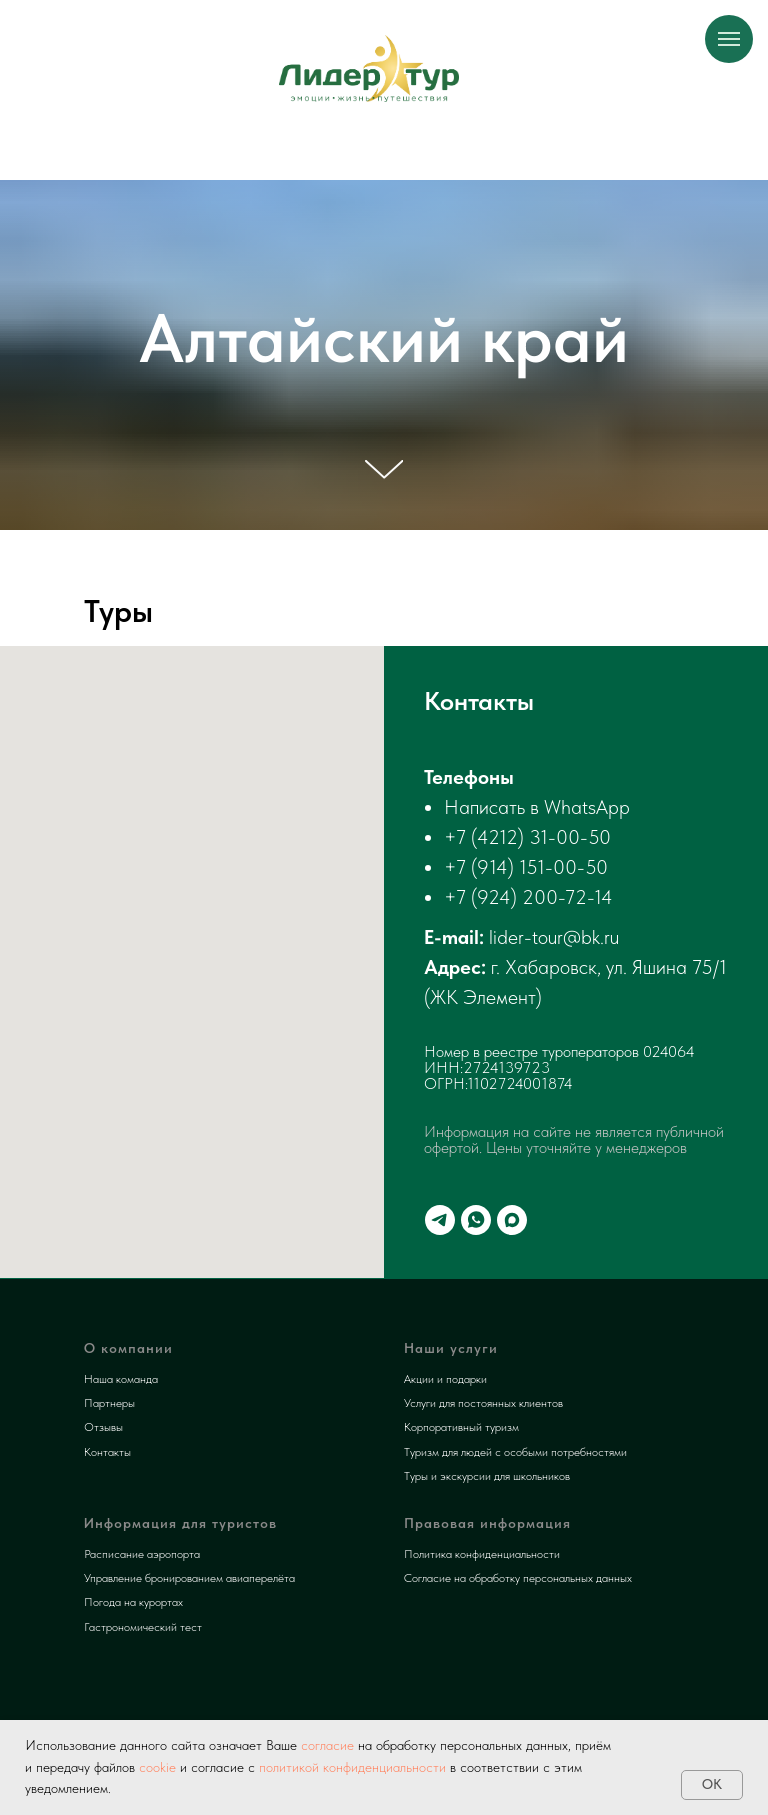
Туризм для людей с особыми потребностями (515, 1452)
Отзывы (103, 1427)
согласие (325, 1745)
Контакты (107, 1452)
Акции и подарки (445, 1379)
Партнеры (109, 1403)
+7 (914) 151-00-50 (526, 867)
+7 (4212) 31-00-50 (527, 837)
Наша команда (121, 1379)
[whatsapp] (476, 1220)
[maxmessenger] (512, 1220)
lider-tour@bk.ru (554, 937)
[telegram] (440, 1220)
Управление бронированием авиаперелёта (189, 1578)
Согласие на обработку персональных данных (518, 1578)
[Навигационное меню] (729, 39)
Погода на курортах (133, 1602)
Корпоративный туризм (461, 1427)
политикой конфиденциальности (352, 1767)
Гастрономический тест (143, 1627)
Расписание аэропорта (142, 1554)
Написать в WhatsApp (537, 807)
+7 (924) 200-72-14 (528, 897)
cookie (157, 1767)
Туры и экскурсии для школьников (487, 1476)
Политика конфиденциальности (482, 1554)
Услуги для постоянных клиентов (483, 1403)
